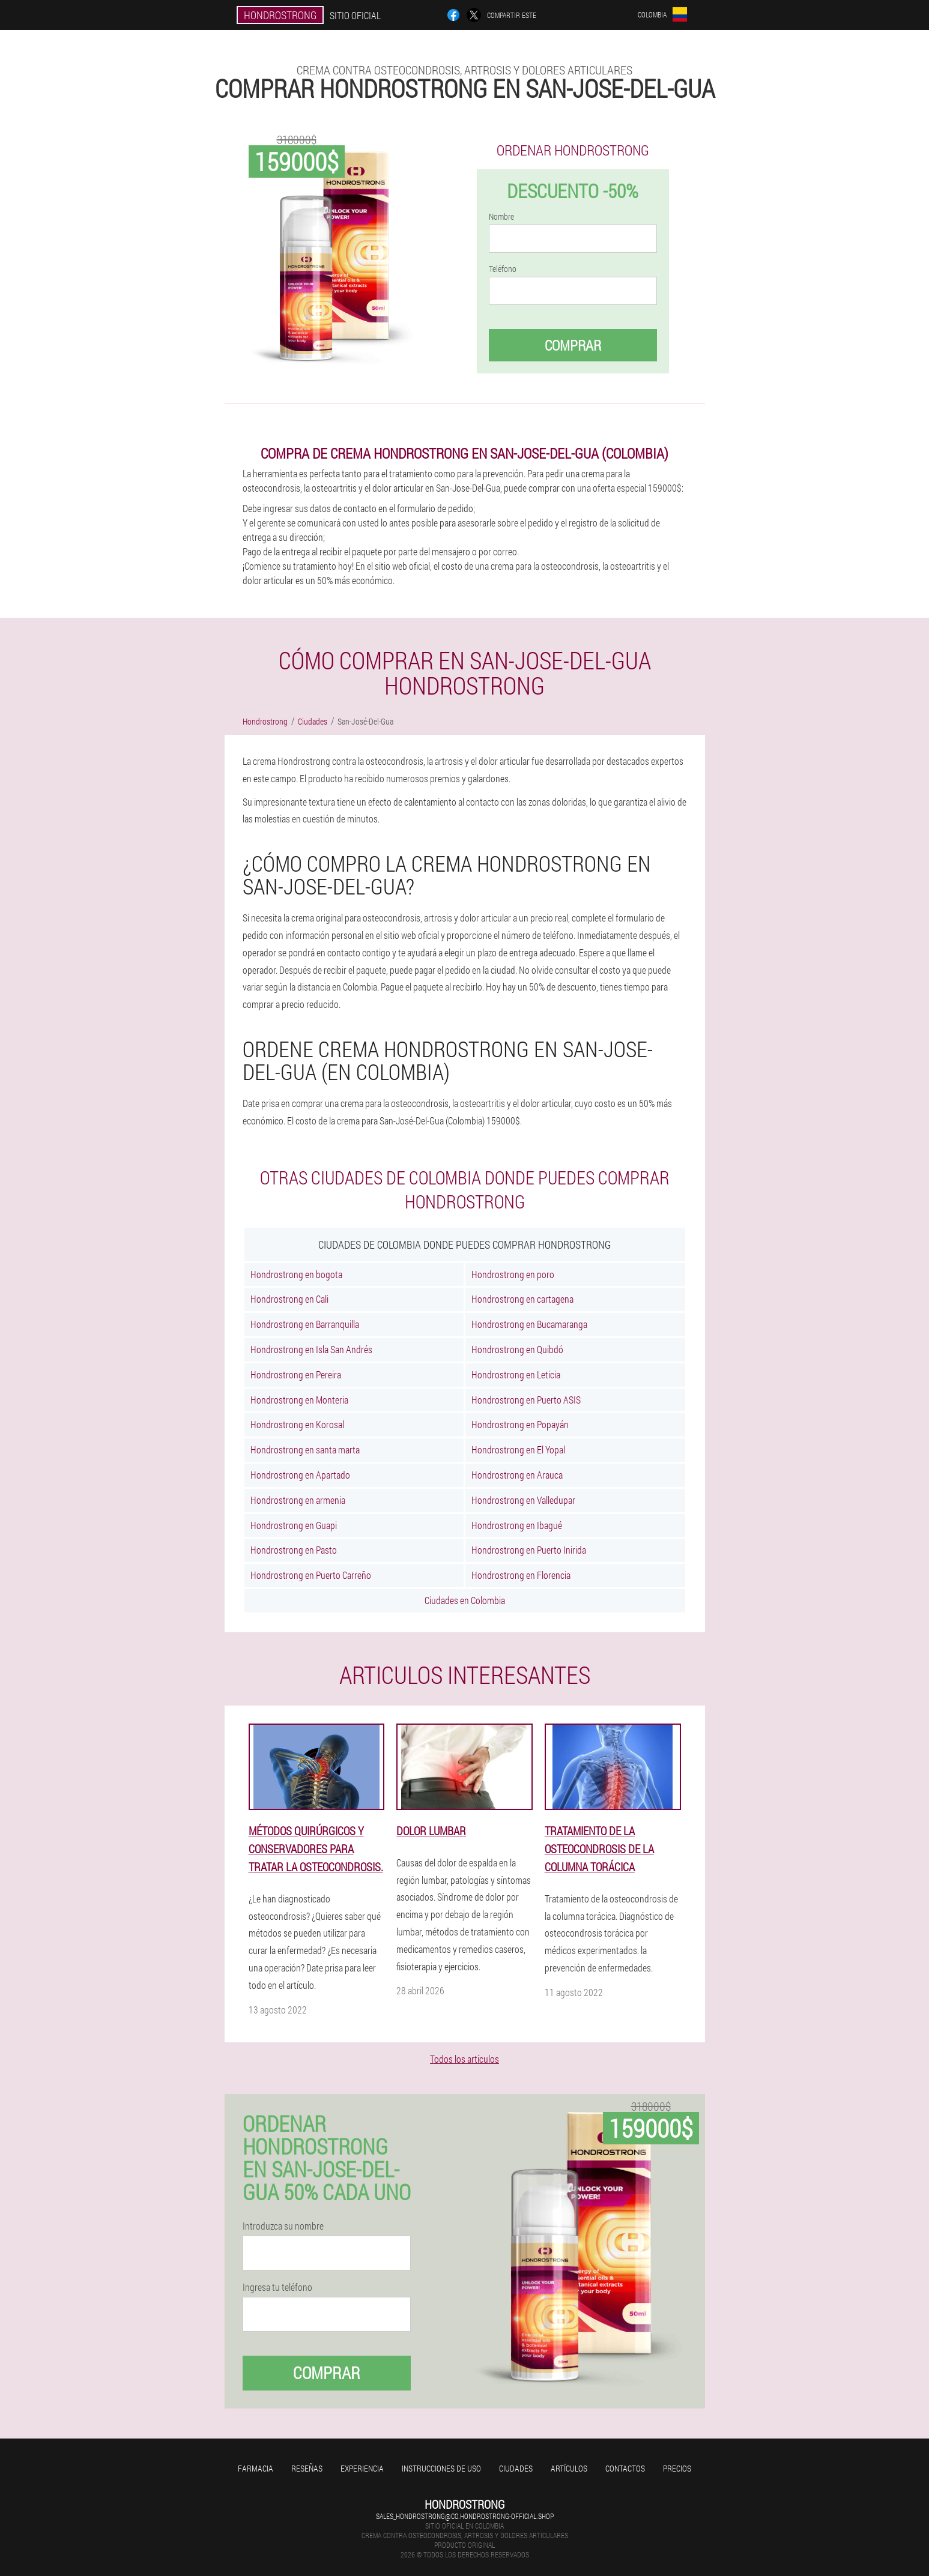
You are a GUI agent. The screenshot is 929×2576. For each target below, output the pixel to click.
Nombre (501, 217)
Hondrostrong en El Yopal (518, 1449)
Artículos (569, 2468)
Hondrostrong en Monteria (299, 1399)
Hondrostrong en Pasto (293, 1549)
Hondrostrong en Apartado (300, 1474)
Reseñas (306, 2468)
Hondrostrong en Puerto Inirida (528, 1549)
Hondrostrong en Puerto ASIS (526, 1399)
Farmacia (255, 2468)
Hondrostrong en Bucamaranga (529, 1324)
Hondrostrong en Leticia (515, 1374)
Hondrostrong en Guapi (293, 1525)
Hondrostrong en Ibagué (516, 1525)
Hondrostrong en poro (512, 1274)
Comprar (573, 345)
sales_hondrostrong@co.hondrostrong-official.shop (465, 2516)
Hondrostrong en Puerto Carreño (310, 1575)
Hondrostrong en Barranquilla (304, 1324)
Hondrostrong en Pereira (295, 1374)
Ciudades (516, 2468)
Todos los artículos (464, 2059)
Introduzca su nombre (283, 2226)
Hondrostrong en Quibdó (517, 1349)
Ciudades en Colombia (465, 1600)
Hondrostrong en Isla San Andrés (311, 1349)
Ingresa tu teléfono (277, 2287)
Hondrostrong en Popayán (520, 1424)
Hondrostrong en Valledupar (523, 1500)
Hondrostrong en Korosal (297, 1424)
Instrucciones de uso (441, 2468)
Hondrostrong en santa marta (305, 1449)
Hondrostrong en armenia (297, 1500)
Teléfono (502, 269)
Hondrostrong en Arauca (517, 1474)
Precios (677, 2468)
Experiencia (362, 2468)
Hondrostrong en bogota (296, 1274)
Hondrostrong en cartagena (522, 1299)
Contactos (625, 2468)
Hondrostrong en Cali (289, 1299)
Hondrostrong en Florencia (520, 1575)
